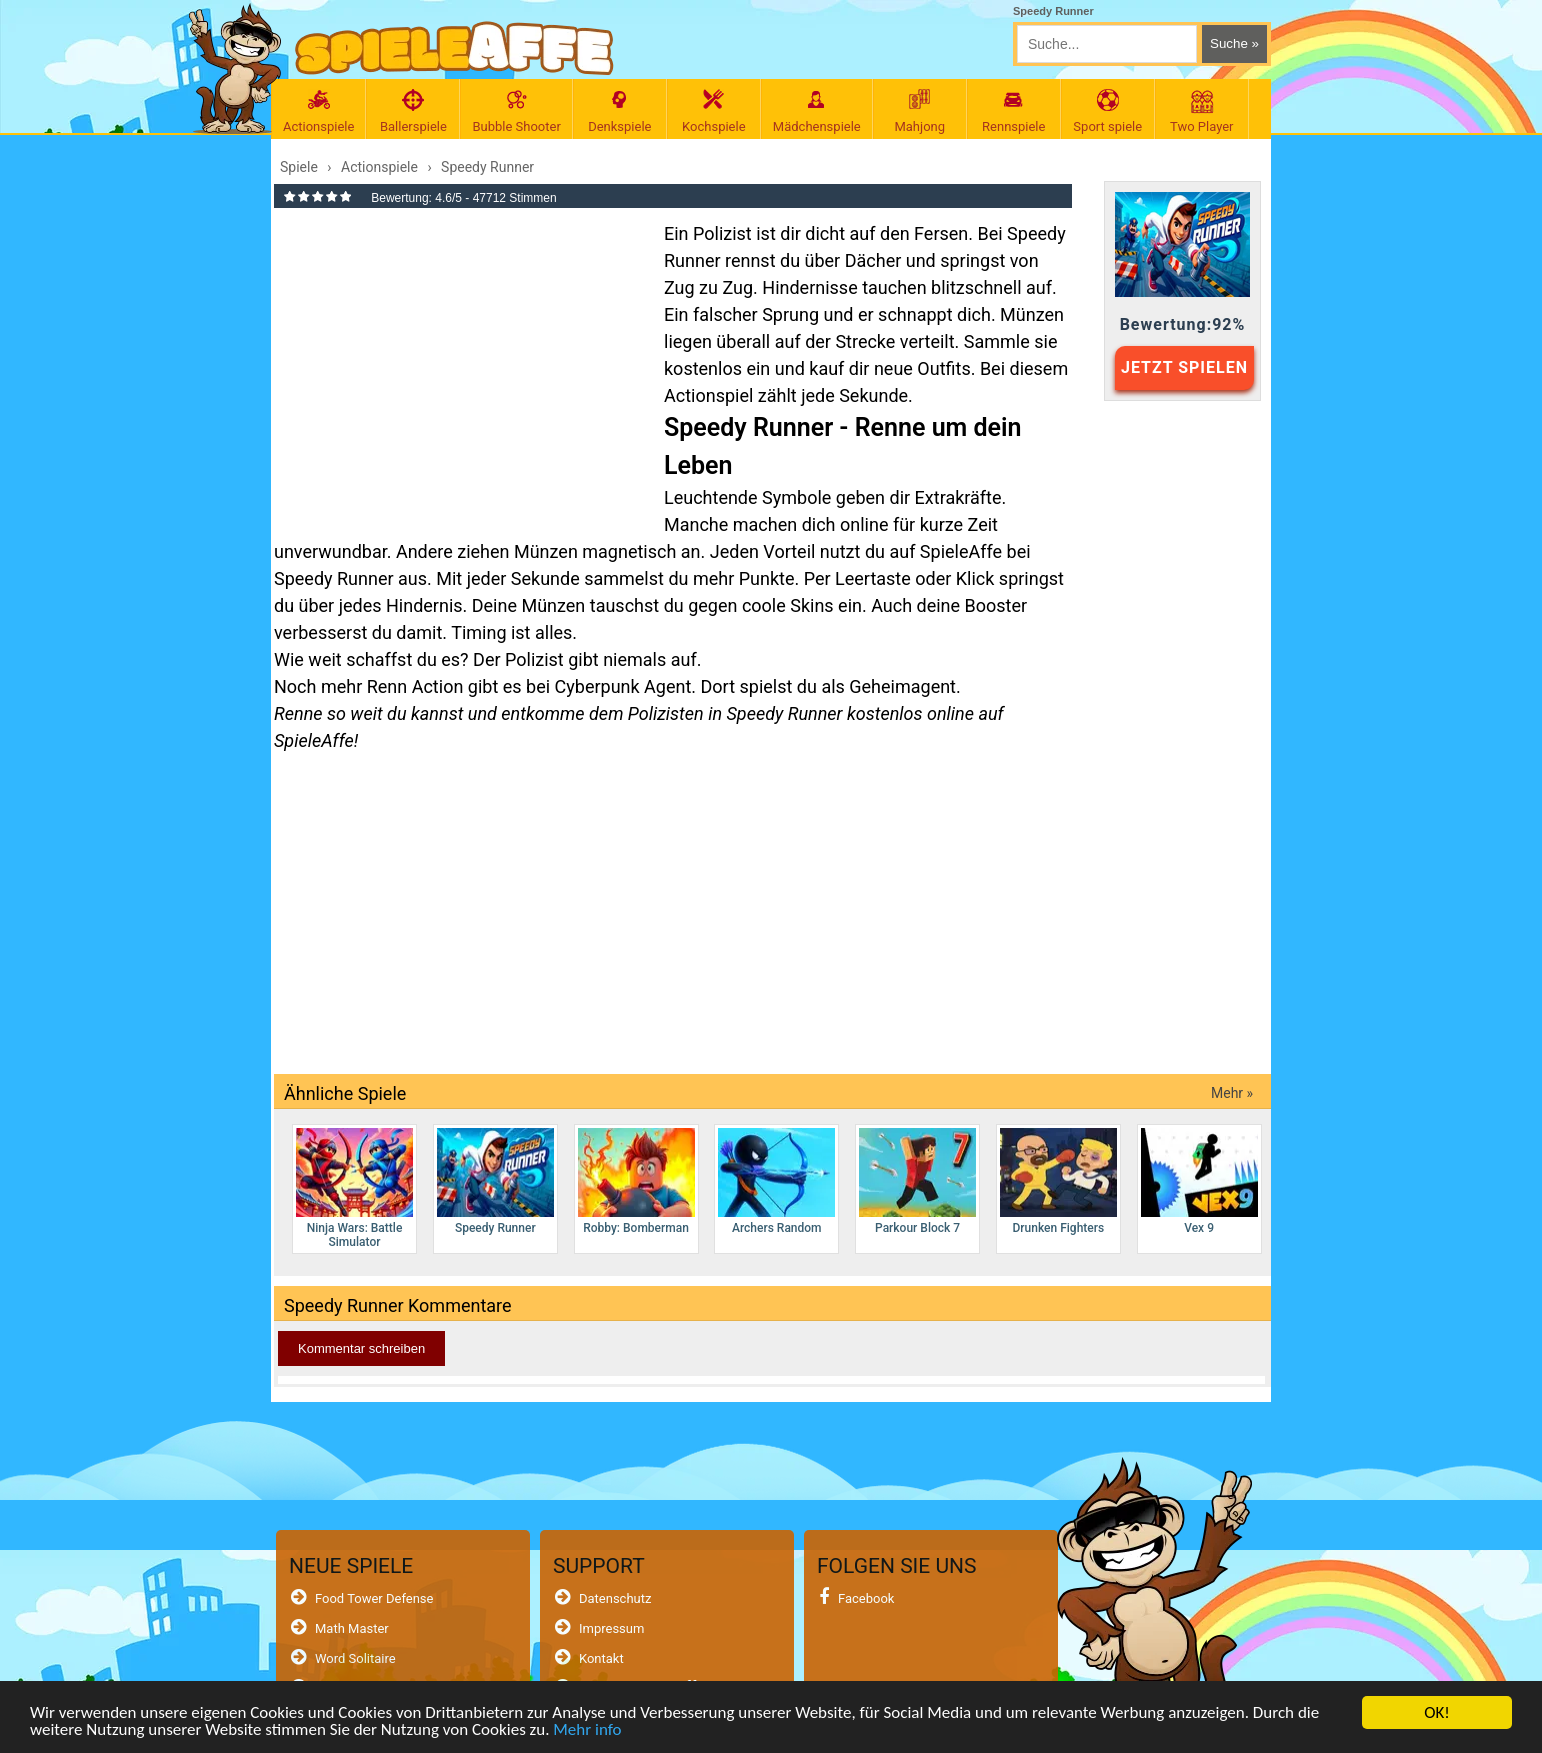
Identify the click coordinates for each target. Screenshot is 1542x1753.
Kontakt (601, 1658)
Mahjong (920, 111)
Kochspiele (714, 111)
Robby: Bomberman (636, 1181)
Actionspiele (318, 111)
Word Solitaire (355, 1658)
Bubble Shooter (516, 111)
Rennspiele (1014, 111)
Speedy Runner (495, 1181)
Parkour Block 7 (917, 1181)
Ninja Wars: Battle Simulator (354, 1188)
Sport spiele (1108, 111)
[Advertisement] (459, 364)
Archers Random (776, 1181)
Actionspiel (708, 395)
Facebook (866, 1598)
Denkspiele (620, 111)
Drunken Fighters (1058, 1181)
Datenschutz (615, 1598)
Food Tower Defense (374, 1598)
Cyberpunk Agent (623, 686)
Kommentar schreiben (361, 1348)
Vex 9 (1199, 1181)
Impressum (611, 1628)
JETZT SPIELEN (1184, 367)
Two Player (1202, 111)
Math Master (352, 1628)
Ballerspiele (413, 111)
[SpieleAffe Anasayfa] (454, 48)
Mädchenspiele (817, 111)
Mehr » (1232, 1093)
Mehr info (587, 1729)
